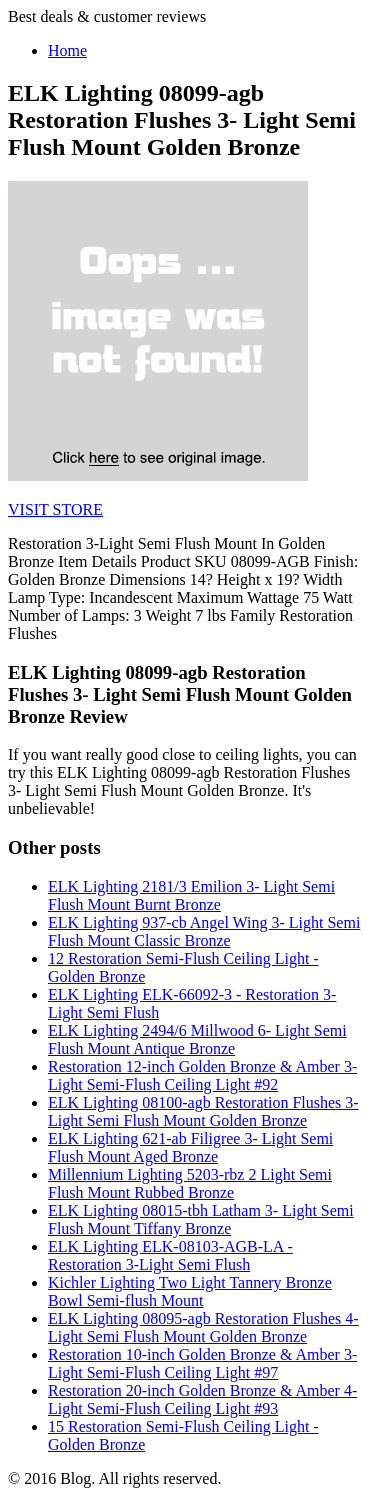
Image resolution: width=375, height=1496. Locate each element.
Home (67, 50)
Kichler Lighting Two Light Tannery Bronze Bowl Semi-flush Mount (190, 1291)
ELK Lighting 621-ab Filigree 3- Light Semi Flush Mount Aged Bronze (190, 1147)
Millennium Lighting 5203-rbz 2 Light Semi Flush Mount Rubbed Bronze (190, 1183)
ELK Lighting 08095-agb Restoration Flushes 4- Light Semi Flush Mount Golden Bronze (203, 1327)
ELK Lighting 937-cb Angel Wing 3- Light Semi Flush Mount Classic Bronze (204, 931)
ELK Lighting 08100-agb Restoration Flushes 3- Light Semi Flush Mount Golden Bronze (203, 1111)
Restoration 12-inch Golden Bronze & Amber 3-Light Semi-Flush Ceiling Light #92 (202, 1075)
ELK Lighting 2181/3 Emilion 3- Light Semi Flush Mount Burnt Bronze (191, 895)
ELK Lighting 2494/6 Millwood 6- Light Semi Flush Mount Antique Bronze (197, 1039)
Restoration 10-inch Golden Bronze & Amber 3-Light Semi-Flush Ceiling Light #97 (202, 1363)
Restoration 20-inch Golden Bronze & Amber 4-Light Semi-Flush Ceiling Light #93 (202, 1399)
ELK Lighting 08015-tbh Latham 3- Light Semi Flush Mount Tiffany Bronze (201, 1219)
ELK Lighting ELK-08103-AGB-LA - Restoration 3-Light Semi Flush (170, 1255)
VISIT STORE (55, 509)
